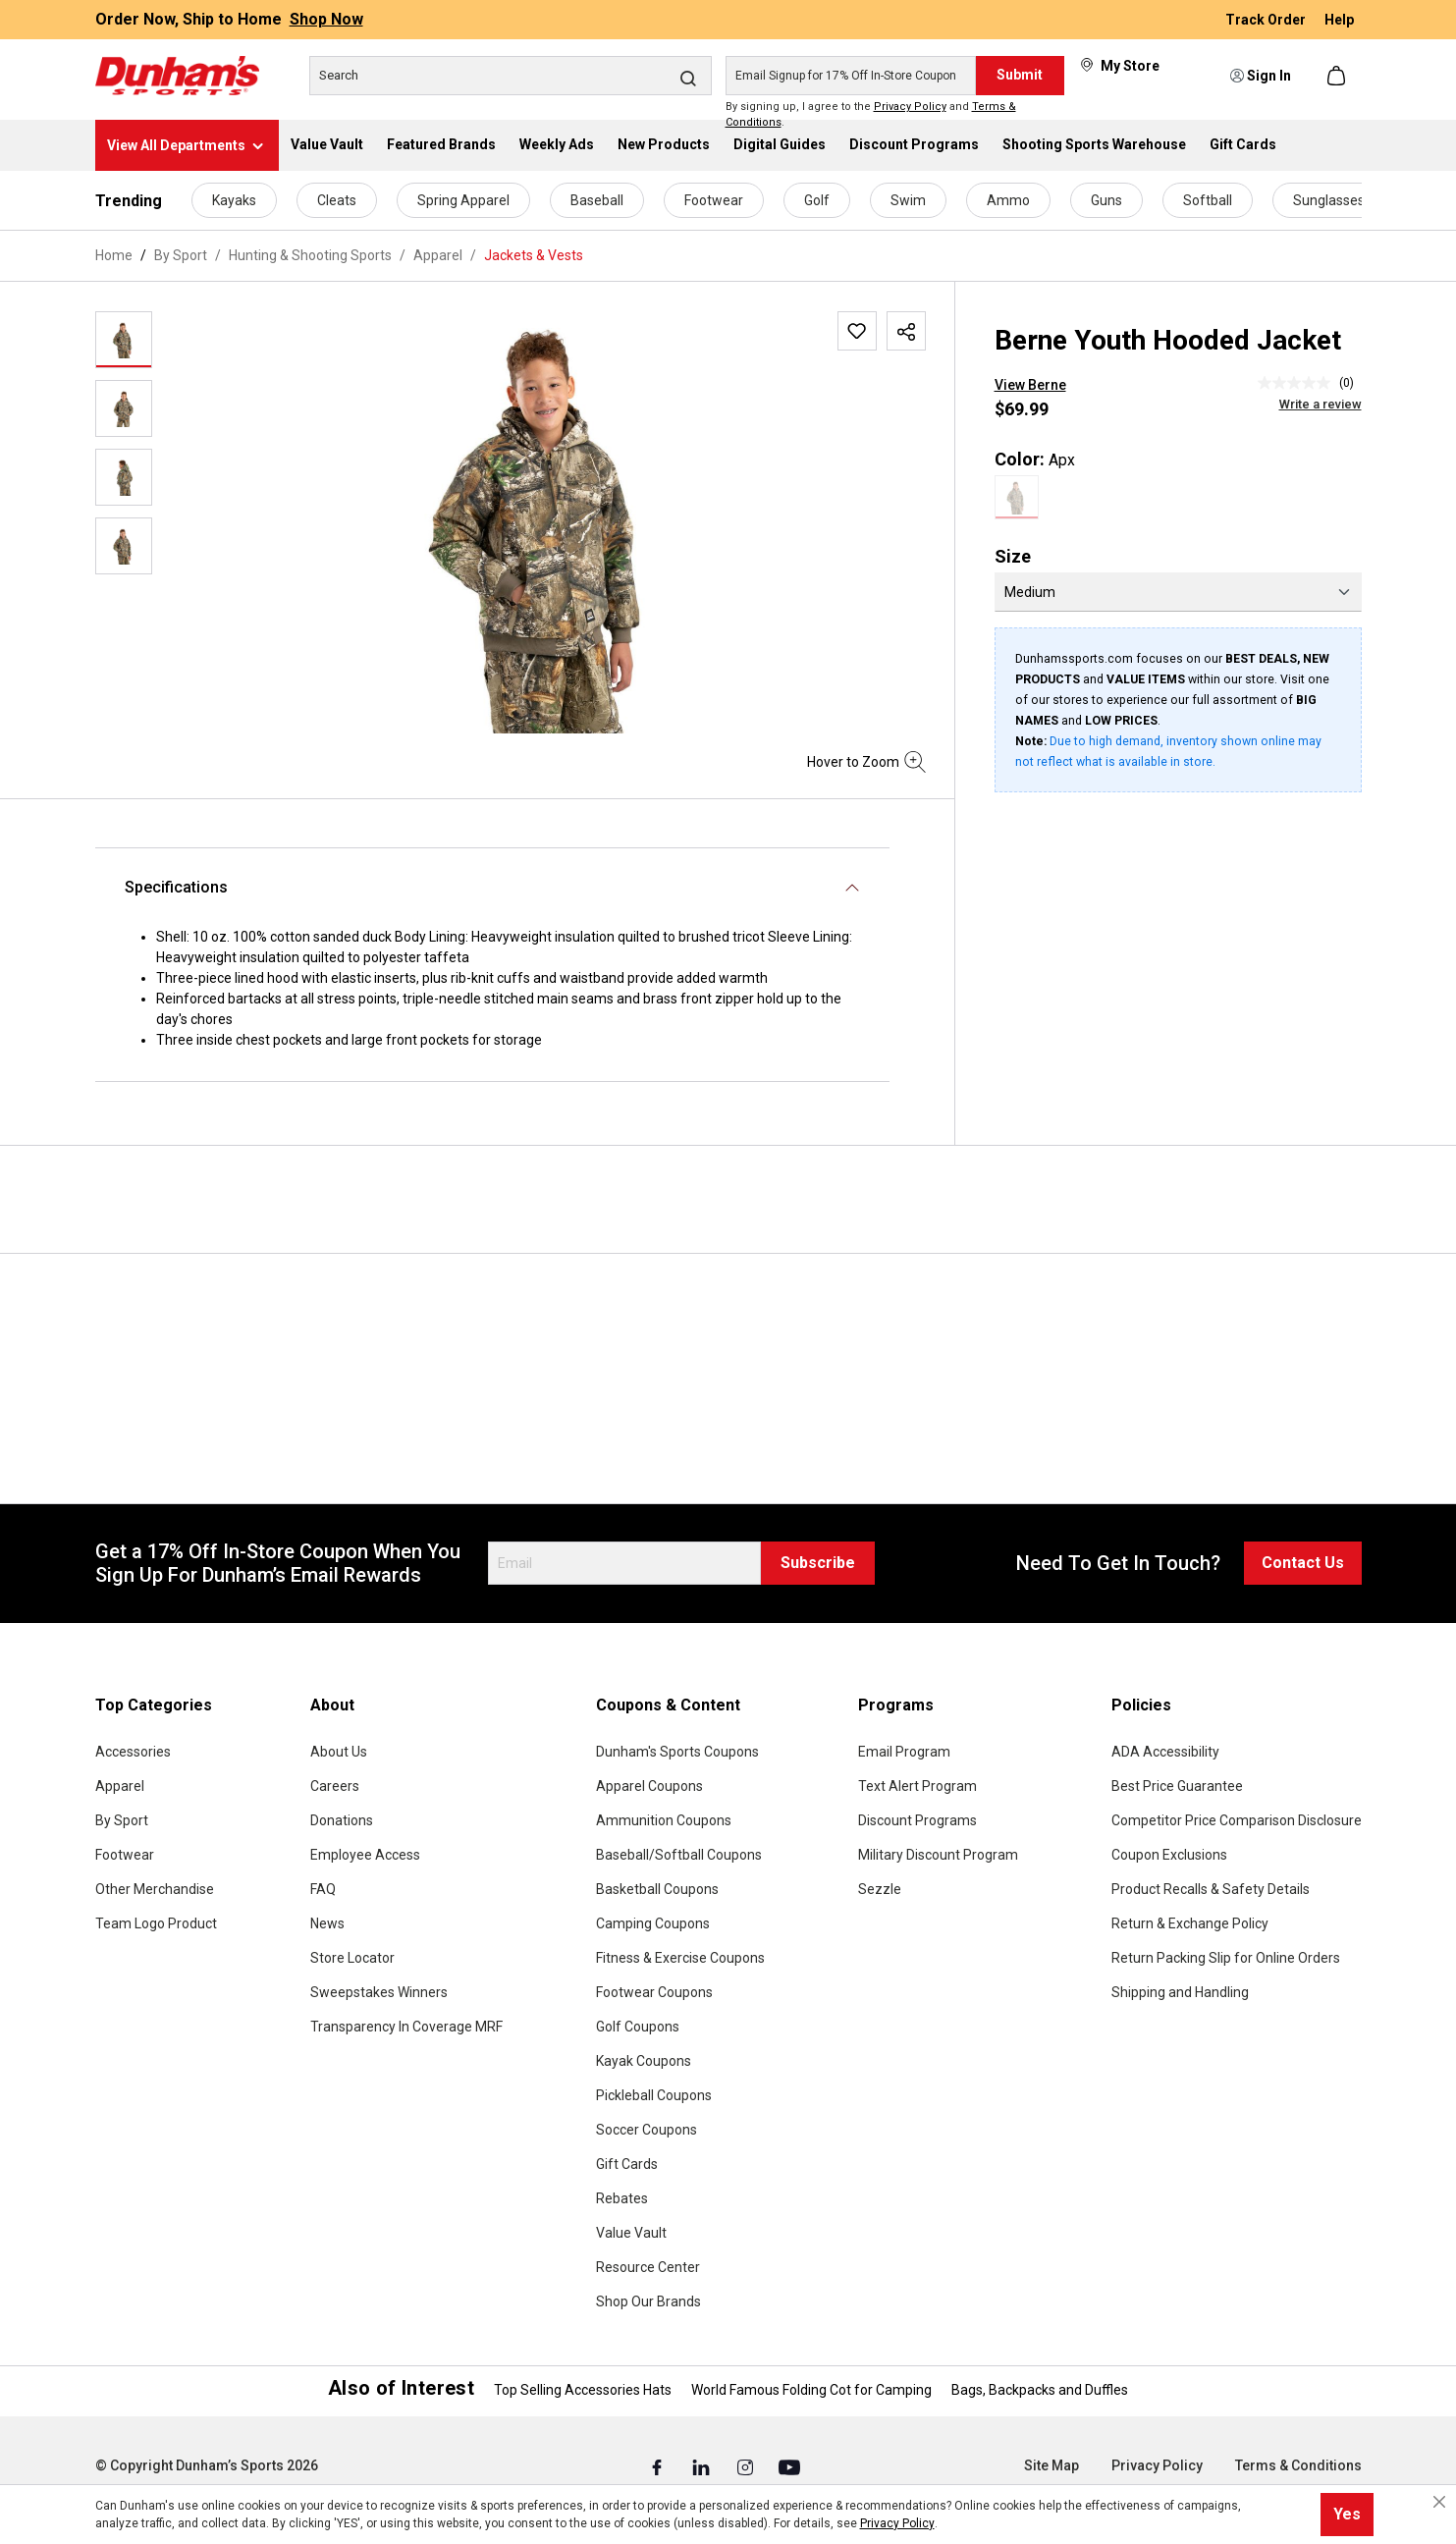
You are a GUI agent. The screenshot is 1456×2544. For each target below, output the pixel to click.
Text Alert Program (917, 1786)
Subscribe (818, 1562)
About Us (338, 1751)
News (327, 1923)
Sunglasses (1329, 200)
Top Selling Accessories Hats (583, 2390)
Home (114, 255)
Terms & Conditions (1298, 2465)
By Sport (121, 1820)
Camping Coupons (653, 1923)
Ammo (1008, 200)
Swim (908, 200)
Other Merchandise (154, 1889)
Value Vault (631, 2233)
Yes (1347, 2514)
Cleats (336, 200)
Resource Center (648, 2267)
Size (1013, 556)
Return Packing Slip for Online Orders (1225, 1958)
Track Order (1267, 19)
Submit (1020, 74)
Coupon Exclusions (1169, 1855)
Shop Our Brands (648, 2301)
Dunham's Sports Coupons (677, 1751)
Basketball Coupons (657, 1889)
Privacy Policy (910, 106)
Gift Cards (627, 2164)
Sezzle (879, 1889)
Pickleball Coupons (654, 2095)
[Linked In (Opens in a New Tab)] (702, 2466)
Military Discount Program (938, 1855)
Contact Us (1303, 1562)
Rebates (622, 2198)
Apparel (119, 1786)
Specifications (176, 887)
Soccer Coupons (646, 2130)
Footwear (713, 200)
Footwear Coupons (654, 1992)
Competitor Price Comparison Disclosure (1236, 1820)
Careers (334, 1786)
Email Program (904, 1751)
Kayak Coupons (643, 2061)
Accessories (133, 1751)
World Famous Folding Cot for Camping (811, 2390)
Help (1339, 19)
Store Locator (352, 1958)
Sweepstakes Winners (379, 1992)
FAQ (323, 1889)
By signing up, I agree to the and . (871, 115)
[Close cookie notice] (1439, 2502)
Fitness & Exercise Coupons (680, 1958)
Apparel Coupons (649, 1786)
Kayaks (234, 200)
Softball (1207, 200)
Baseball (596, 200)
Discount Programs (917, 1820)
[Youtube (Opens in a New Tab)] (789, 2466)
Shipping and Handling (1180, 1992)
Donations (341, 1820)
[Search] (510, 75)
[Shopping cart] (1338, 75)
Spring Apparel (463, 200)
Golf (817, 200)
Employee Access (365, 1855)
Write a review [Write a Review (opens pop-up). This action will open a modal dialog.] (1320, 404)
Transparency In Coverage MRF (406, 2026)
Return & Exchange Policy (1189, 1923)
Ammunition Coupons (663, 1820)
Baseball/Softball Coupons (679, 1855)
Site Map (1051, 2465)
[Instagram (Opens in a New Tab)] (746, 2466)
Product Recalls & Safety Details (1210, 1889)
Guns (1106, 200)
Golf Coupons (637, 2026)
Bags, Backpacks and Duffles (1039, 2390)
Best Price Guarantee (1177, 1786)
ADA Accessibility (1165, 1751)
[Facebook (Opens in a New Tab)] (658, 2466)
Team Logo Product (156, 1923)
